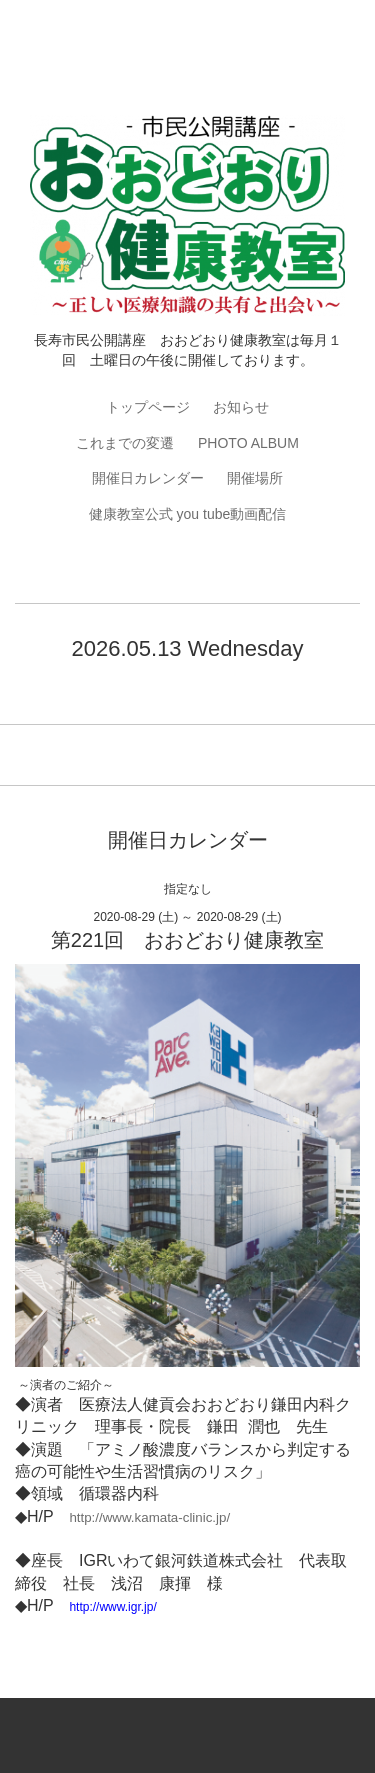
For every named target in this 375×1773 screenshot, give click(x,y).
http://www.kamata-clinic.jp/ (149, 1517)
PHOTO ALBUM (248, 443)
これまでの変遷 (125, 443)
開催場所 (255, 478)
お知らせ (241, 407)
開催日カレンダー (148, 478)
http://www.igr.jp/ (112, 1607)
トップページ (148, 407)
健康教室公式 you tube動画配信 (188, 514)
